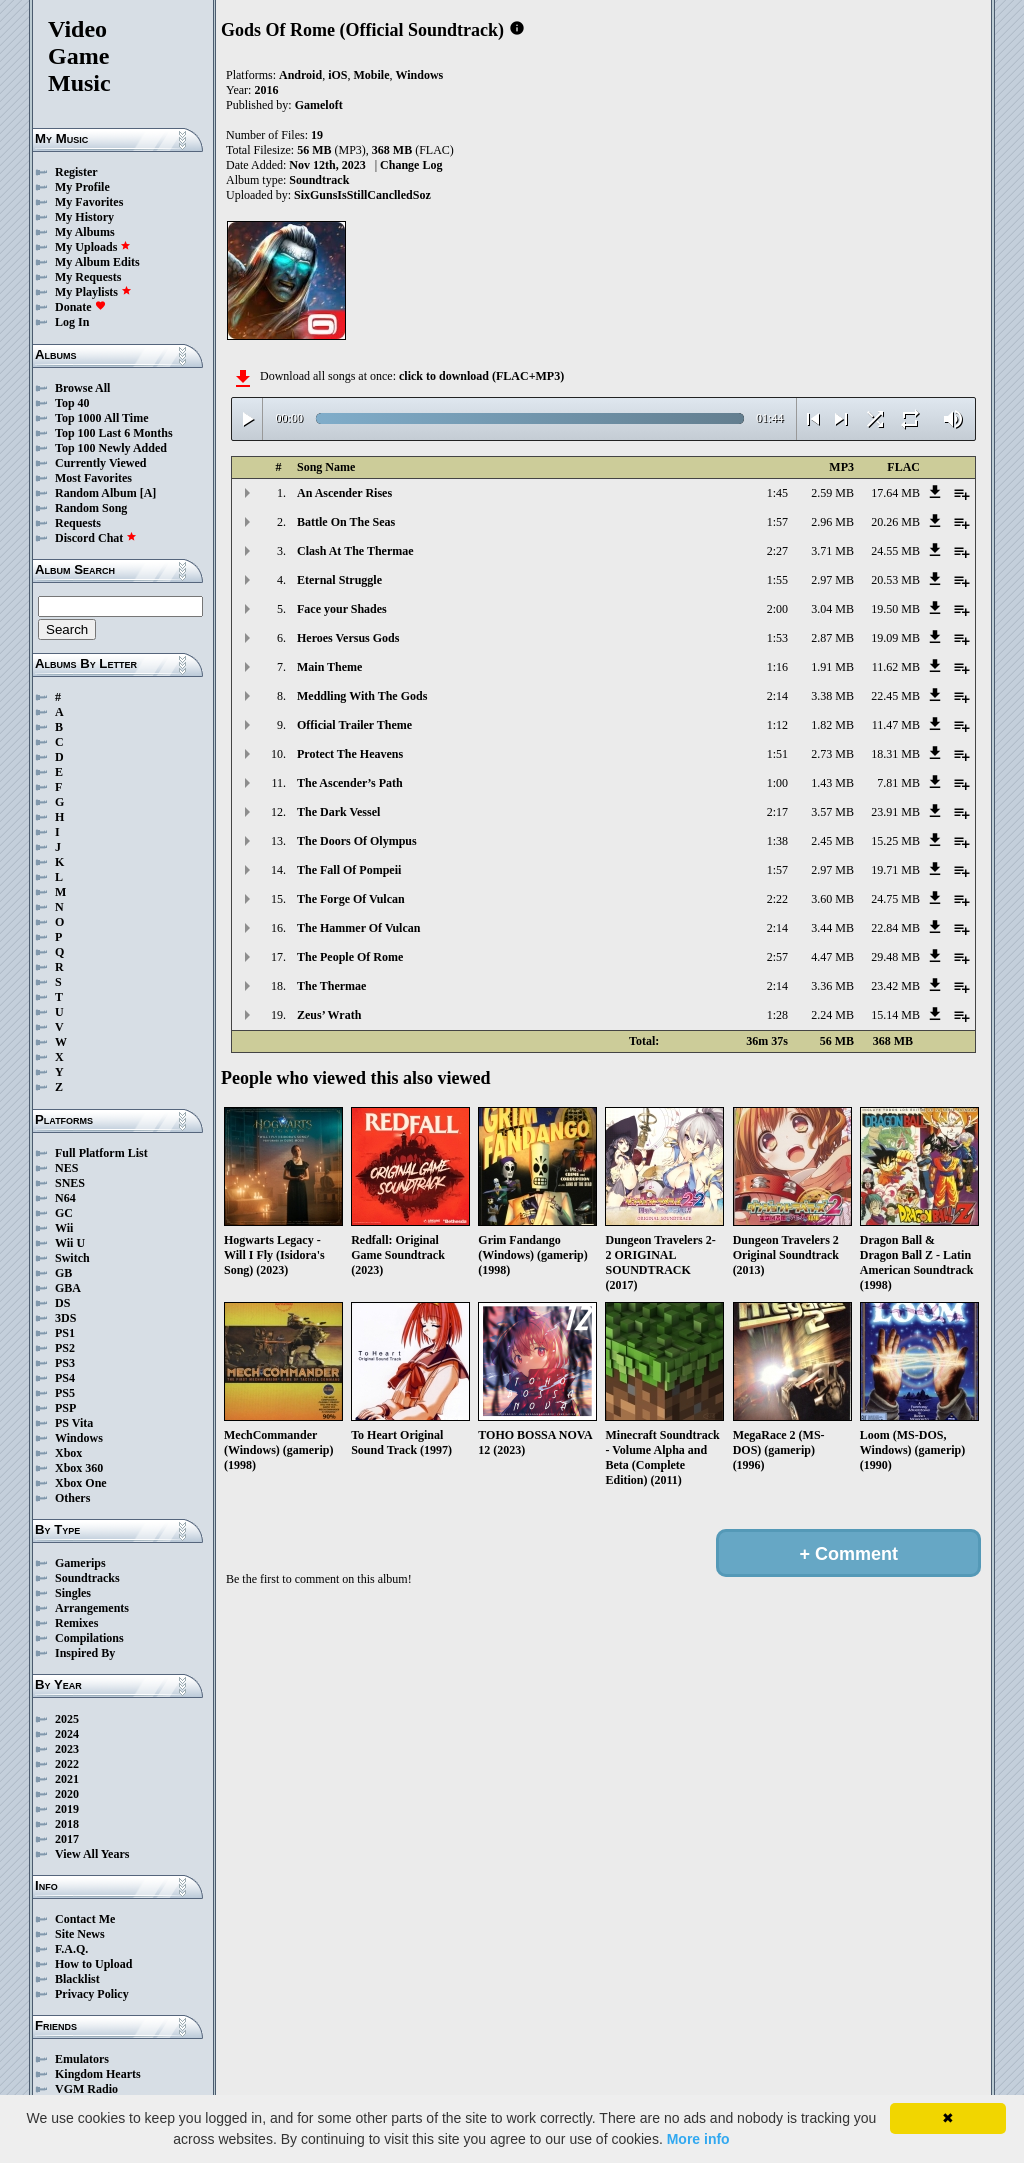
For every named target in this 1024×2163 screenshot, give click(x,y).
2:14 (777, 696)
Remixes (76, 1623)
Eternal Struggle (339, 580)
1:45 (777, 493)
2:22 (777, 899)
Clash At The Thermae (355, 551)
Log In (72, 322)
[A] (148, 493)
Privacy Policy (92, 1994)
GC (64, 1213)
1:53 (777, 638)
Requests (78, 523)
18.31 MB (895, 754)
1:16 (777, 667)
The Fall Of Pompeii (349, 870)
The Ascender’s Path (350, 783)
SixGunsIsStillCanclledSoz (362, 195)
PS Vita (74, 1423)
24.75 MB (895, 899)
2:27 (777, 551)
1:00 (777, 783)
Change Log (411, 165)
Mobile (371, 75)
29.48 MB (895, 957)
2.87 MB (832, 638)
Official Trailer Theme (354, 725)
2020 (67, 1794)
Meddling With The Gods (362, 696)
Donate (80, 307)
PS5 (65, 1393)
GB (63, 1273)
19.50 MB (895, 609)
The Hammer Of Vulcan (358, 928)
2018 (67, 1824)
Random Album (96, 493)
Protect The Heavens (350, 754)
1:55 (777, 580)
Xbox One (81, 1483)
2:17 (777, 812)
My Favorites (89, 202)
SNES (70, 1183)
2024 (67, 1734)
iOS (337, 75)
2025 (67, 1719)
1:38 (777, 841)
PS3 (65, 1363)
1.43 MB (832, 783)
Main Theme (329, 667)
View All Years (92, 1854)
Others (72, 1498)
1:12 (777, 725)
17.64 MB (895, 493)
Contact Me (85, 1919)
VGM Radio (86, 2089)
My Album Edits (97, 262)
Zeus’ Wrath (329, 1015)
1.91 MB (832, 667)
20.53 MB (895, 580)
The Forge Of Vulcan (351, 899)
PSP (65, 1408)
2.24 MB (832, 1015)
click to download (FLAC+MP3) (481, 376)
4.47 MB (832, 957)
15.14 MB (895, 1015)
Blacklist (77, 1979)
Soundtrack (319, 180)
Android (300, 75)
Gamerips (80, 1563)
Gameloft (319, 105)
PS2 (65, 1348)
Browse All (82, 388)
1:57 (777, 522)
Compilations (89, 1638)
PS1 (65, 1333)
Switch (72, 1258)
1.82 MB (832, 725)
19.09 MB (895, 638)
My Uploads (93, 247)
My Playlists (93, 292)
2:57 (777, 957)
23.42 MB (895, 986)
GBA (68, 1288)
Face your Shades (342, 609)
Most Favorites (93, 478)
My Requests (88, 277)
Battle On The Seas (346, 522)
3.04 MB (832, 609)
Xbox (68, 1453)
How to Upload (93, 1964)
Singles (73, 1593)
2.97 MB (832, 580)
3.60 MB (832, 899)
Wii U (70, 1243)
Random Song (91, 508)
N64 (65, 1198)
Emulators (82, 2059)
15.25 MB (895, 841)
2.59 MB (832, 493)
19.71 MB (895, 870)
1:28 (777, 1015)
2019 (67, 1809)
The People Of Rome (350, 957)
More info (698, 2139)
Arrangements (92, 1608)
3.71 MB (832, 551)
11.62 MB (896, 667)
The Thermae (331, 986)
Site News (80, 1934)
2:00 (777, 609)
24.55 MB (895, 551)
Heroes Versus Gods (348, 638)
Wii (64, 1228)
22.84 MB (895, 928)
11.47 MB (896, 725)
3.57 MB (832, 812)
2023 (67, 1749)
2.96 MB (832, 522)
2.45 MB (832, 841)
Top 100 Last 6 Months (114, 433)
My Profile (82, 187)
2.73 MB (832, 754)
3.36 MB (832, 986)
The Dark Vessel (338, 812)
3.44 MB (832, 928)
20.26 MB (895, 522)
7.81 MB (898, 783)
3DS (65, 1318)
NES (66, 1168)
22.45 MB (895, 696)
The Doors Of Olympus (357, 841)
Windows (79, 1438)
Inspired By (85, 1653)
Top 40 (72, 403)
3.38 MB (832, 696)
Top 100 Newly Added (111, 448)
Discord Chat (96, 538)
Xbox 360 (79, 1468)
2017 (67, 1839)
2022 (67, 1764)
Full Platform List (101, 1153)
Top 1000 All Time (101, 418)
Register (76, 172)
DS (62, 1303)
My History (84, 217)
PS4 (65, 1378)
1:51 (777, 754)
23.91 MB (895, 812)
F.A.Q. (71, 1949)
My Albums (85, 232)
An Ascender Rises (344, 493)
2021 (67, 1779)
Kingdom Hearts (98, 2074)
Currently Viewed (100, 463)
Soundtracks (87, 1578)
